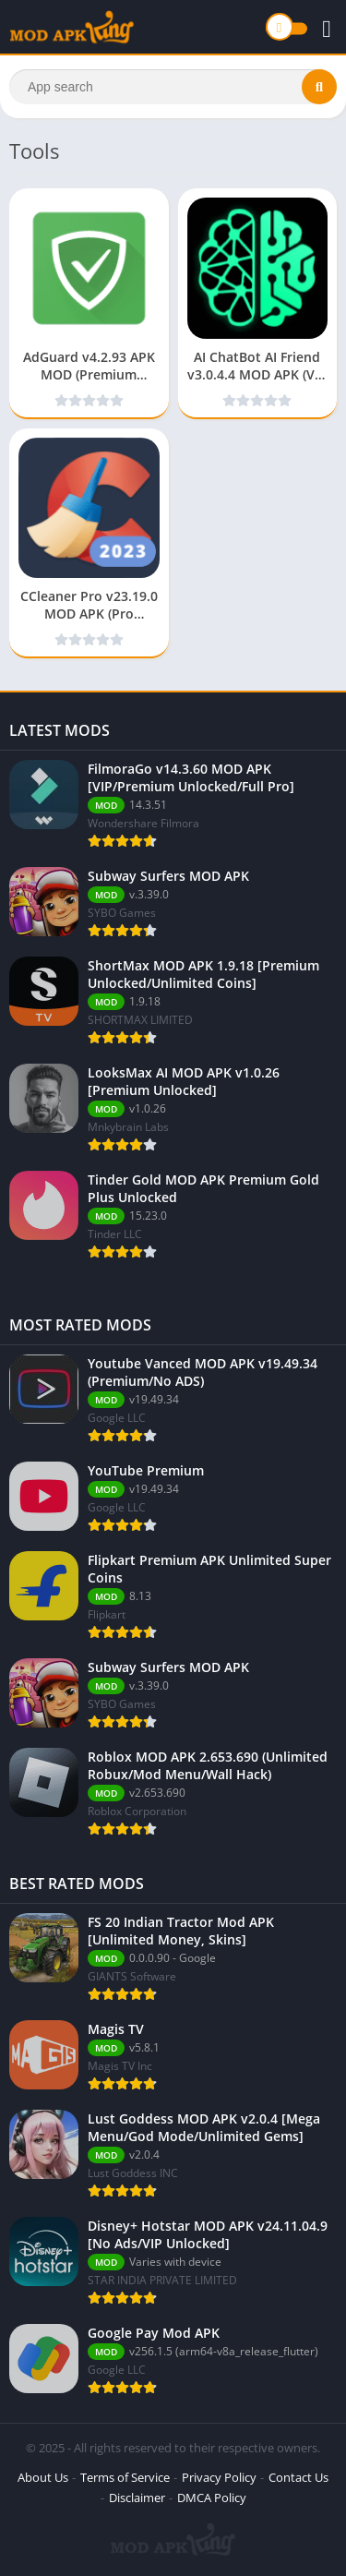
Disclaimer (137, 2497)
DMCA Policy (211, 2497)
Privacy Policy (219, 2477)
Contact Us (298, 2477)
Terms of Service (125, 2477)
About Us (43, 2477)
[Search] (173, 86)
